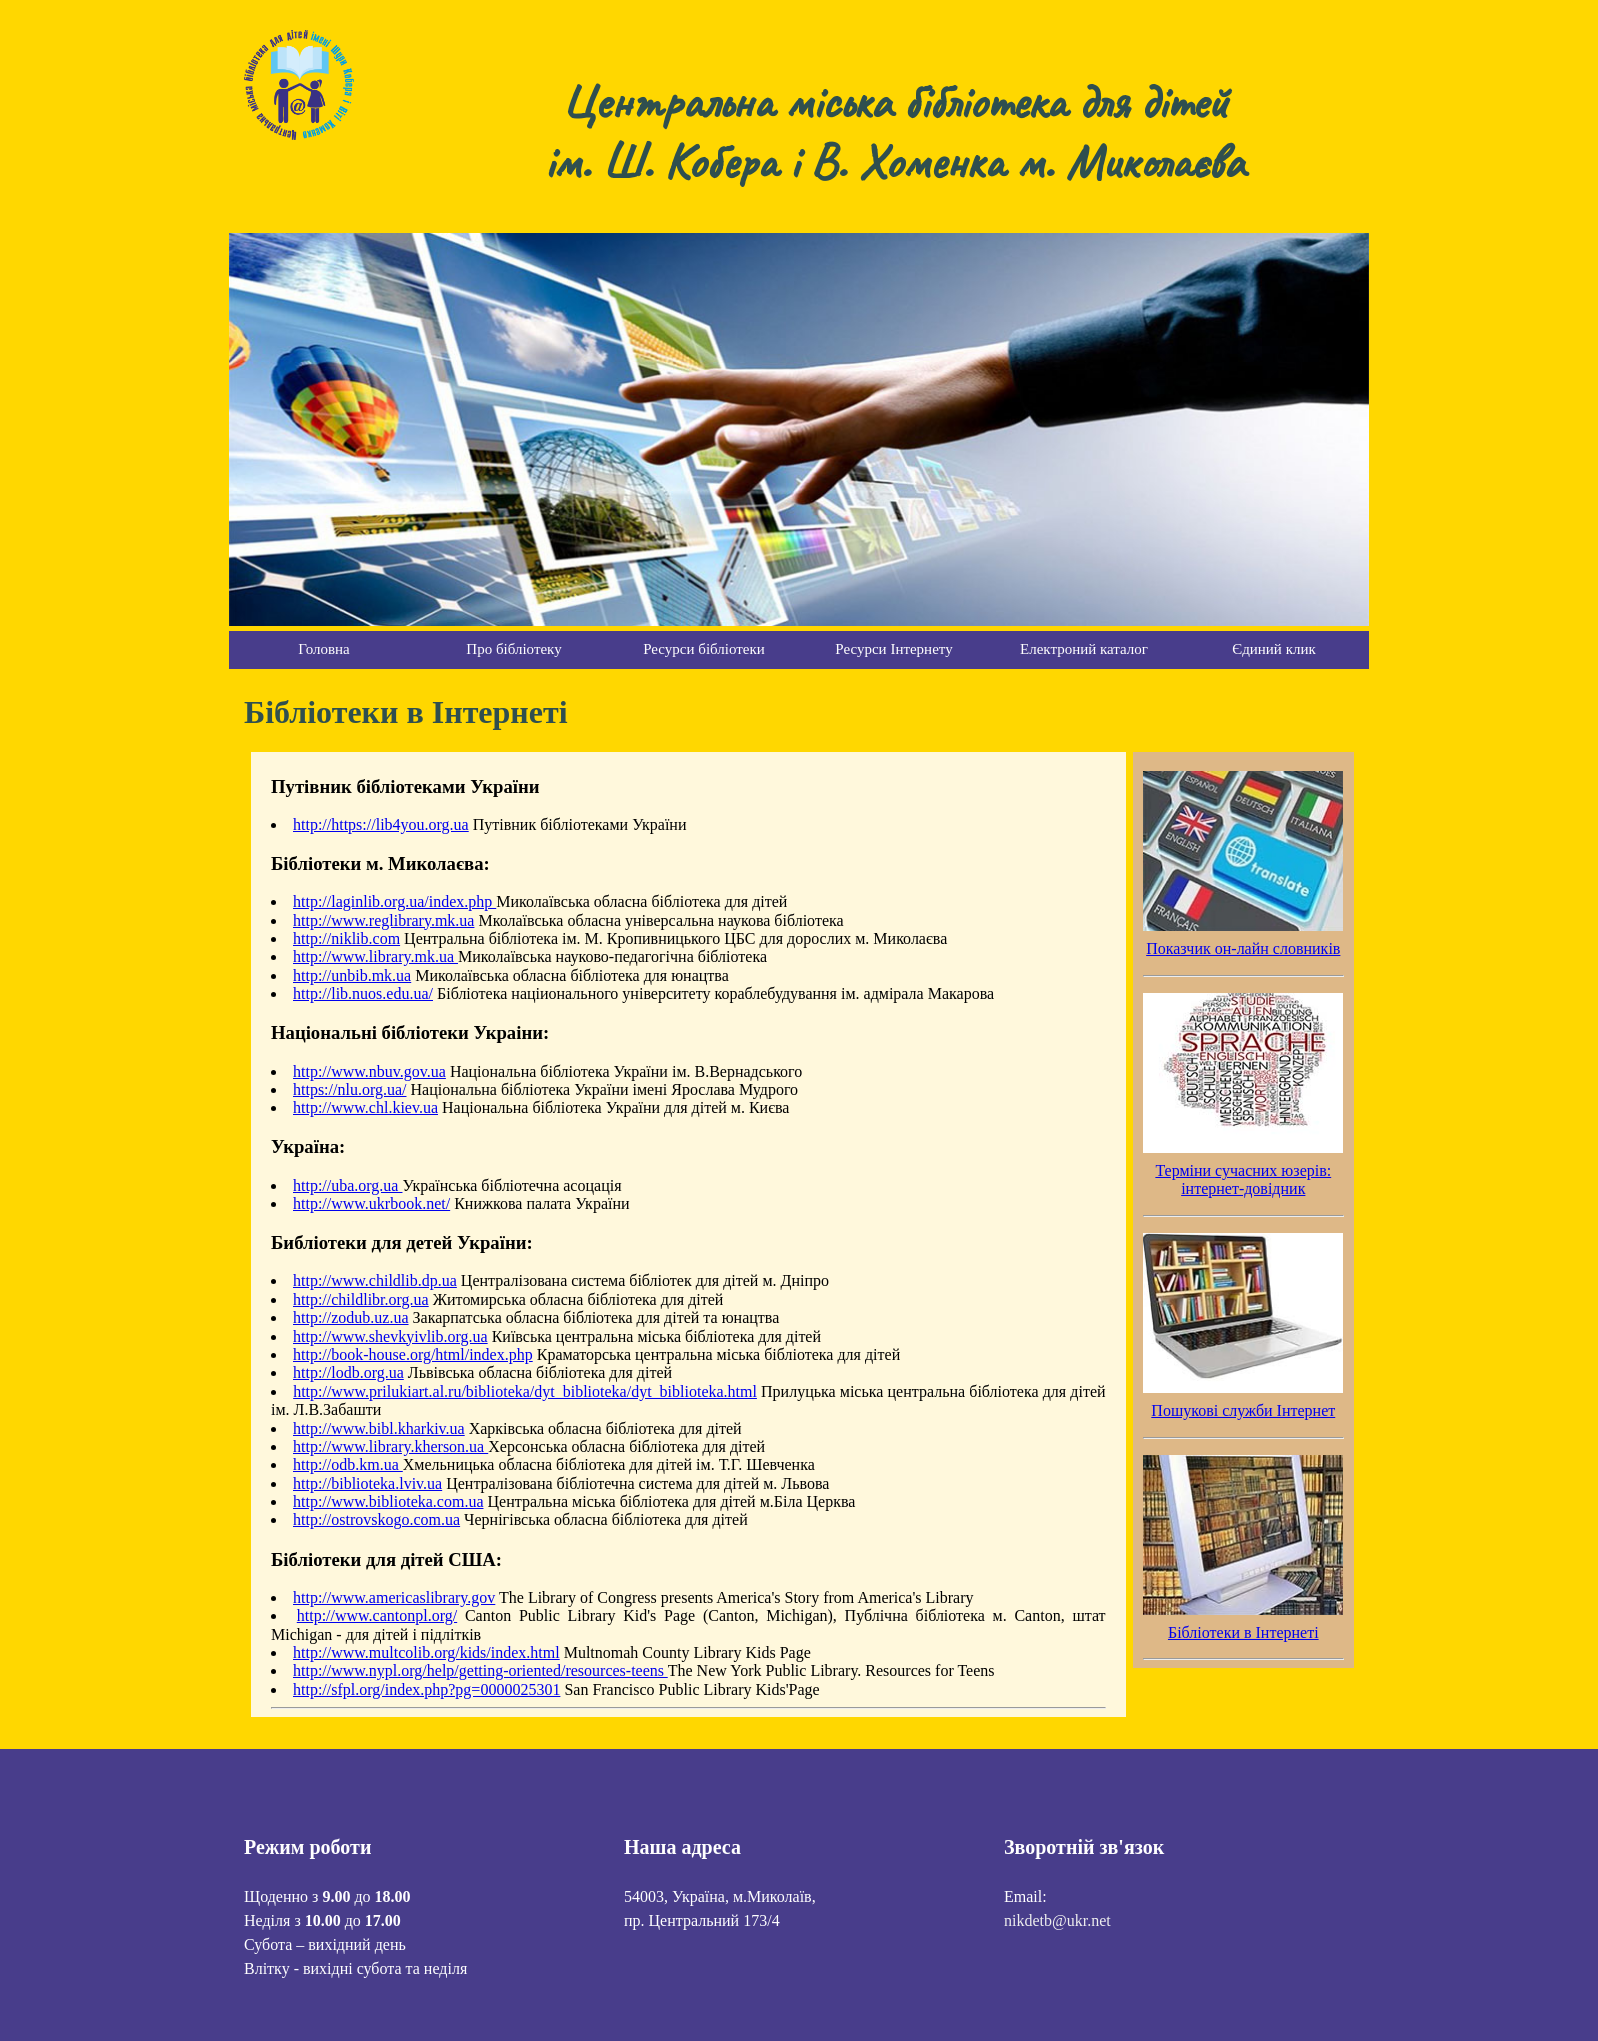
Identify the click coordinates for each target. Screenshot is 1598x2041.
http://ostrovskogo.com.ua (376, 1519)
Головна (323, 649)
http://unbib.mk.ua (352, 975)
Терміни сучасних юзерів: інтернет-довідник (1243, 1179)
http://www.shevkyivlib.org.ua (390, 1336)
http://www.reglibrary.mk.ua (383, 920)
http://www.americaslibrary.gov (394, 1597)
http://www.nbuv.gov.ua (369, 1071)
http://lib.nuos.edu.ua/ (363, 993)
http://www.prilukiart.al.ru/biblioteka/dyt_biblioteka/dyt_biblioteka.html (525, 1391)
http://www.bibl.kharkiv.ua (379, 1428)
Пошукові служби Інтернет (1243, 1410)
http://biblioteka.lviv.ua (367, 1483)
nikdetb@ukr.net (1057, 1920)
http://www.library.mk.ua (375, 956)
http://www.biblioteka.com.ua (388, 1501)
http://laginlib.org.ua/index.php (394, 901)
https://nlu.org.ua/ (349, 1089)
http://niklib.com (346, 938)
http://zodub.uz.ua (351, 1317)
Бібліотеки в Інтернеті (1243, 1632)
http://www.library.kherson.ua (390, 1446)
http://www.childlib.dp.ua (375, 1280)
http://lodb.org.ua (348, 1372)
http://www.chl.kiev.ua (365, 1107)
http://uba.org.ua (347, 1185)
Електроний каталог (1084, 649)
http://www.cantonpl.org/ (377, 1615)
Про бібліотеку (513, 649)
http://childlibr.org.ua (361, 1299)
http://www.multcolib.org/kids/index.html (426, 1652)
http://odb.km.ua (348, 1464)
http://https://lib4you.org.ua (381, 824)
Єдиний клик (1273, 649)
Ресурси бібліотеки (704, 649)
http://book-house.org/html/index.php (413, 1354)
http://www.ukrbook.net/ (371, 1203)
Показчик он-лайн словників (1243, 948)
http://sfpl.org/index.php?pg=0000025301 (426, 1689)
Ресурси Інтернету (893, 649)
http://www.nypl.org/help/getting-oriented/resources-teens (480, 1670)
